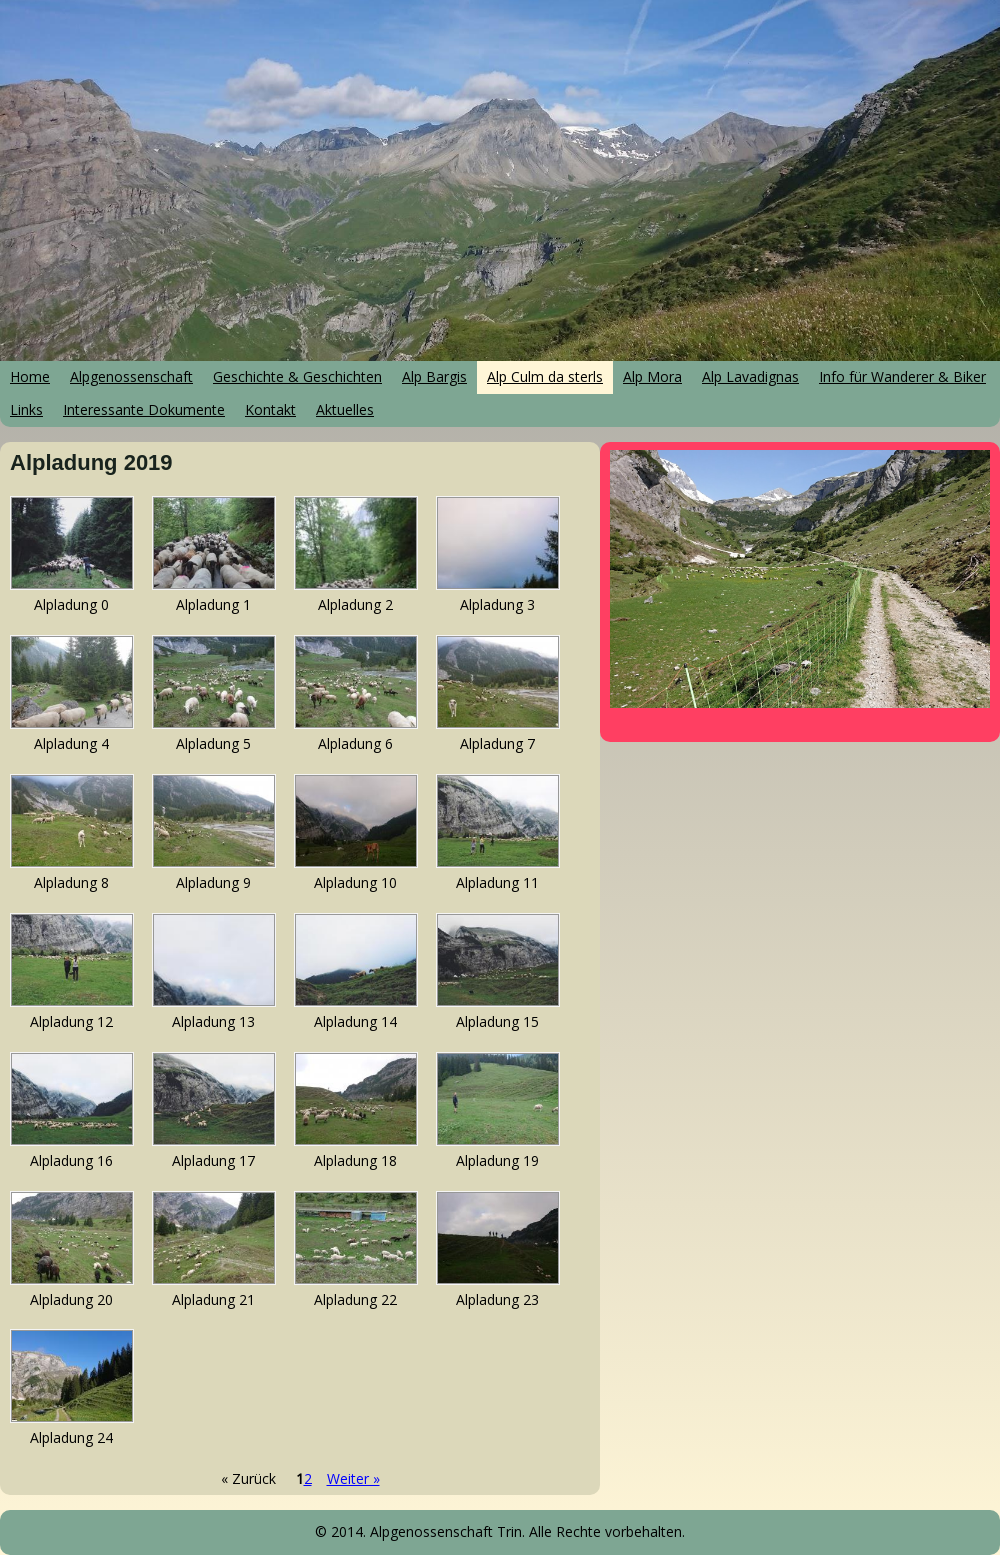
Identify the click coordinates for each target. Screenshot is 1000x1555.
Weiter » (353, 1478)
